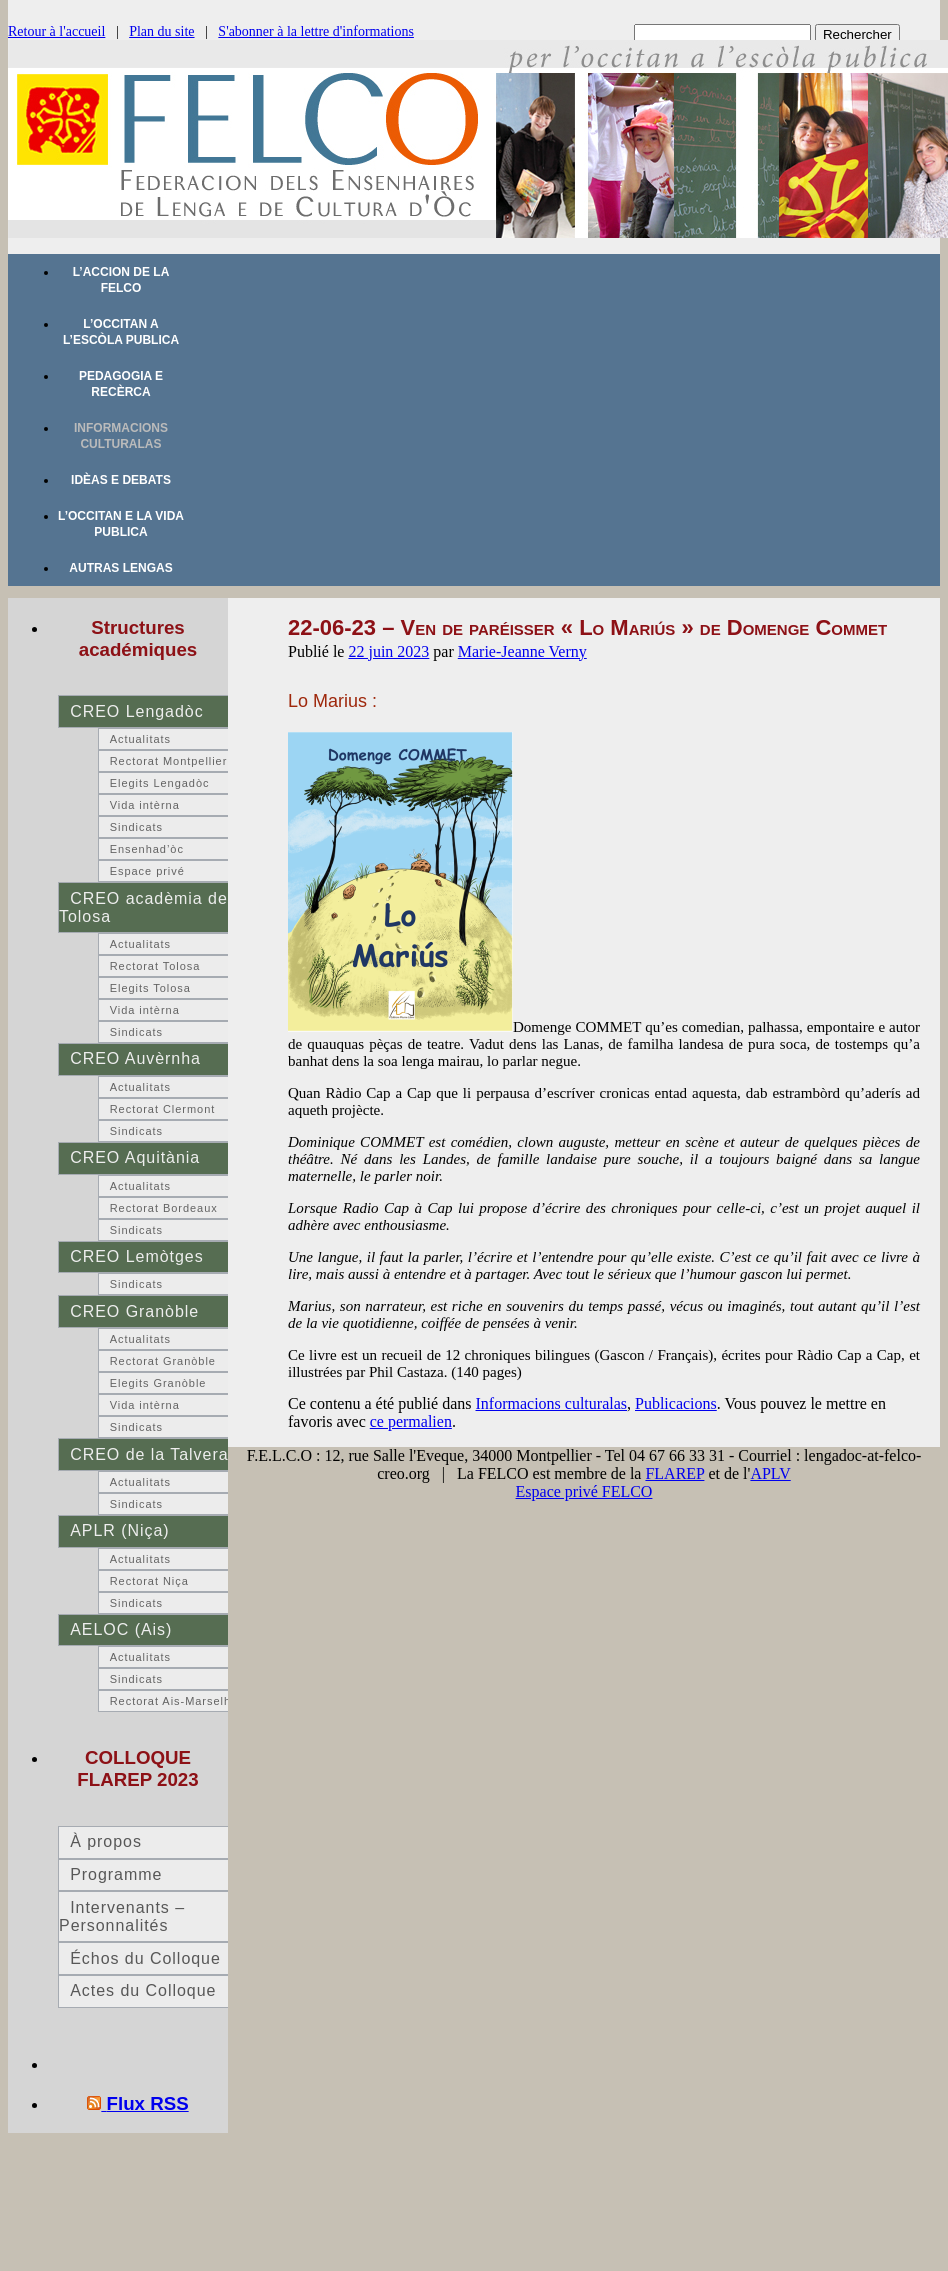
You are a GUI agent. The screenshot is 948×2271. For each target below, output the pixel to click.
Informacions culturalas (121, 436)
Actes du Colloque (143, 1990)
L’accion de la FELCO (121, 280)
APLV (770, 1473)
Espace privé (147, 871)
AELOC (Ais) (121, 1629)
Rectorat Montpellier (169, 761)
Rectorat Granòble (163, 1361)
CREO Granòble (134, 1311)
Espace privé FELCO (584, 1491)
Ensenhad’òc (147, 849)
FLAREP (674, 1473)
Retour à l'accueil (56, 31)
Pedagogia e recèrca (121, 384)
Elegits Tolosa (150, 988)
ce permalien (411, 1421)
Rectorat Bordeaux (164, 1208)
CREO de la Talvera (149, 1454)
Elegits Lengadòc (160, 783)
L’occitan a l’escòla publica (121, 332)
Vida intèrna (145, 805)
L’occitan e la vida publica (121, 524)
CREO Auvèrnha (135, 1058)
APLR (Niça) (119, 1530)
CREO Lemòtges (136, 1256)
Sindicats (136, 827)
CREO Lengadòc (136, 711)
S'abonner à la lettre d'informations (316, 31)
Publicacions (676, 1403)
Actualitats (140, 739)
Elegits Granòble (158, 1383)
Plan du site (161, 31)
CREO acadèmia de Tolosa (143, 907)
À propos (106, 1841)
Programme (116, 1874)
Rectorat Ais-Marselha (174, 1701)
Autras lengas (120, 568)
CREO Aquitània (135, 1157)
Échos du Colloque (145, 1958)
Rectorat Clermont (163, 1109)
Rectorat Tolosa (155, 966)
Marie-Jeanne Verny (522, 651)
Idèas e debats (121, 480)
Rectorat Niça (149, 1581)
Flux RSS (148, 2103)
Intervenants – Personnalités (122, 1916)
